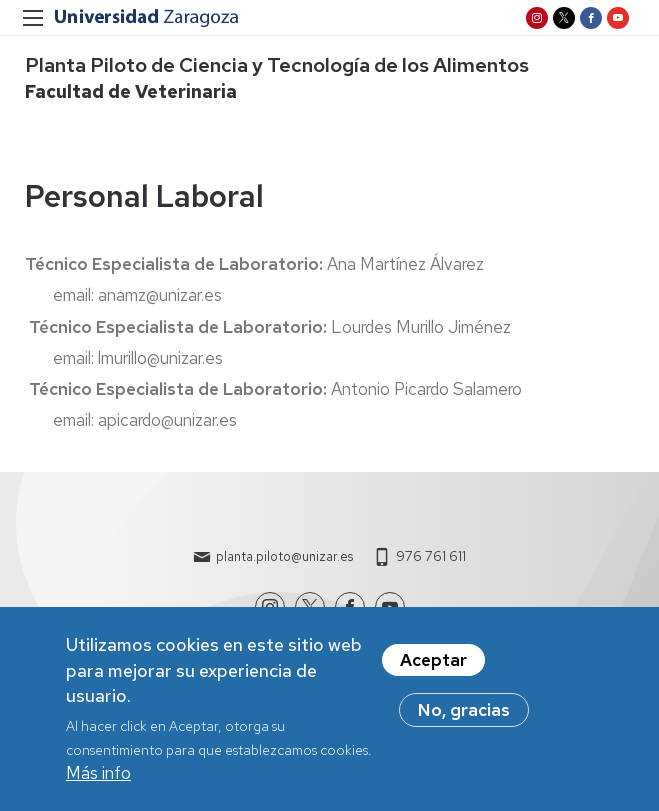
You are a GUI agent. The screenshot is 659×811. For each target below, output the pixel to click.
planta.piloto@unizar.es (284, 556)
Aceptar (433, 662)
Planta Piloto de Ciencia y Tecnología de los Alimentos (277, 65)
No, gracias (464, 712)
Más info (98, 774)
